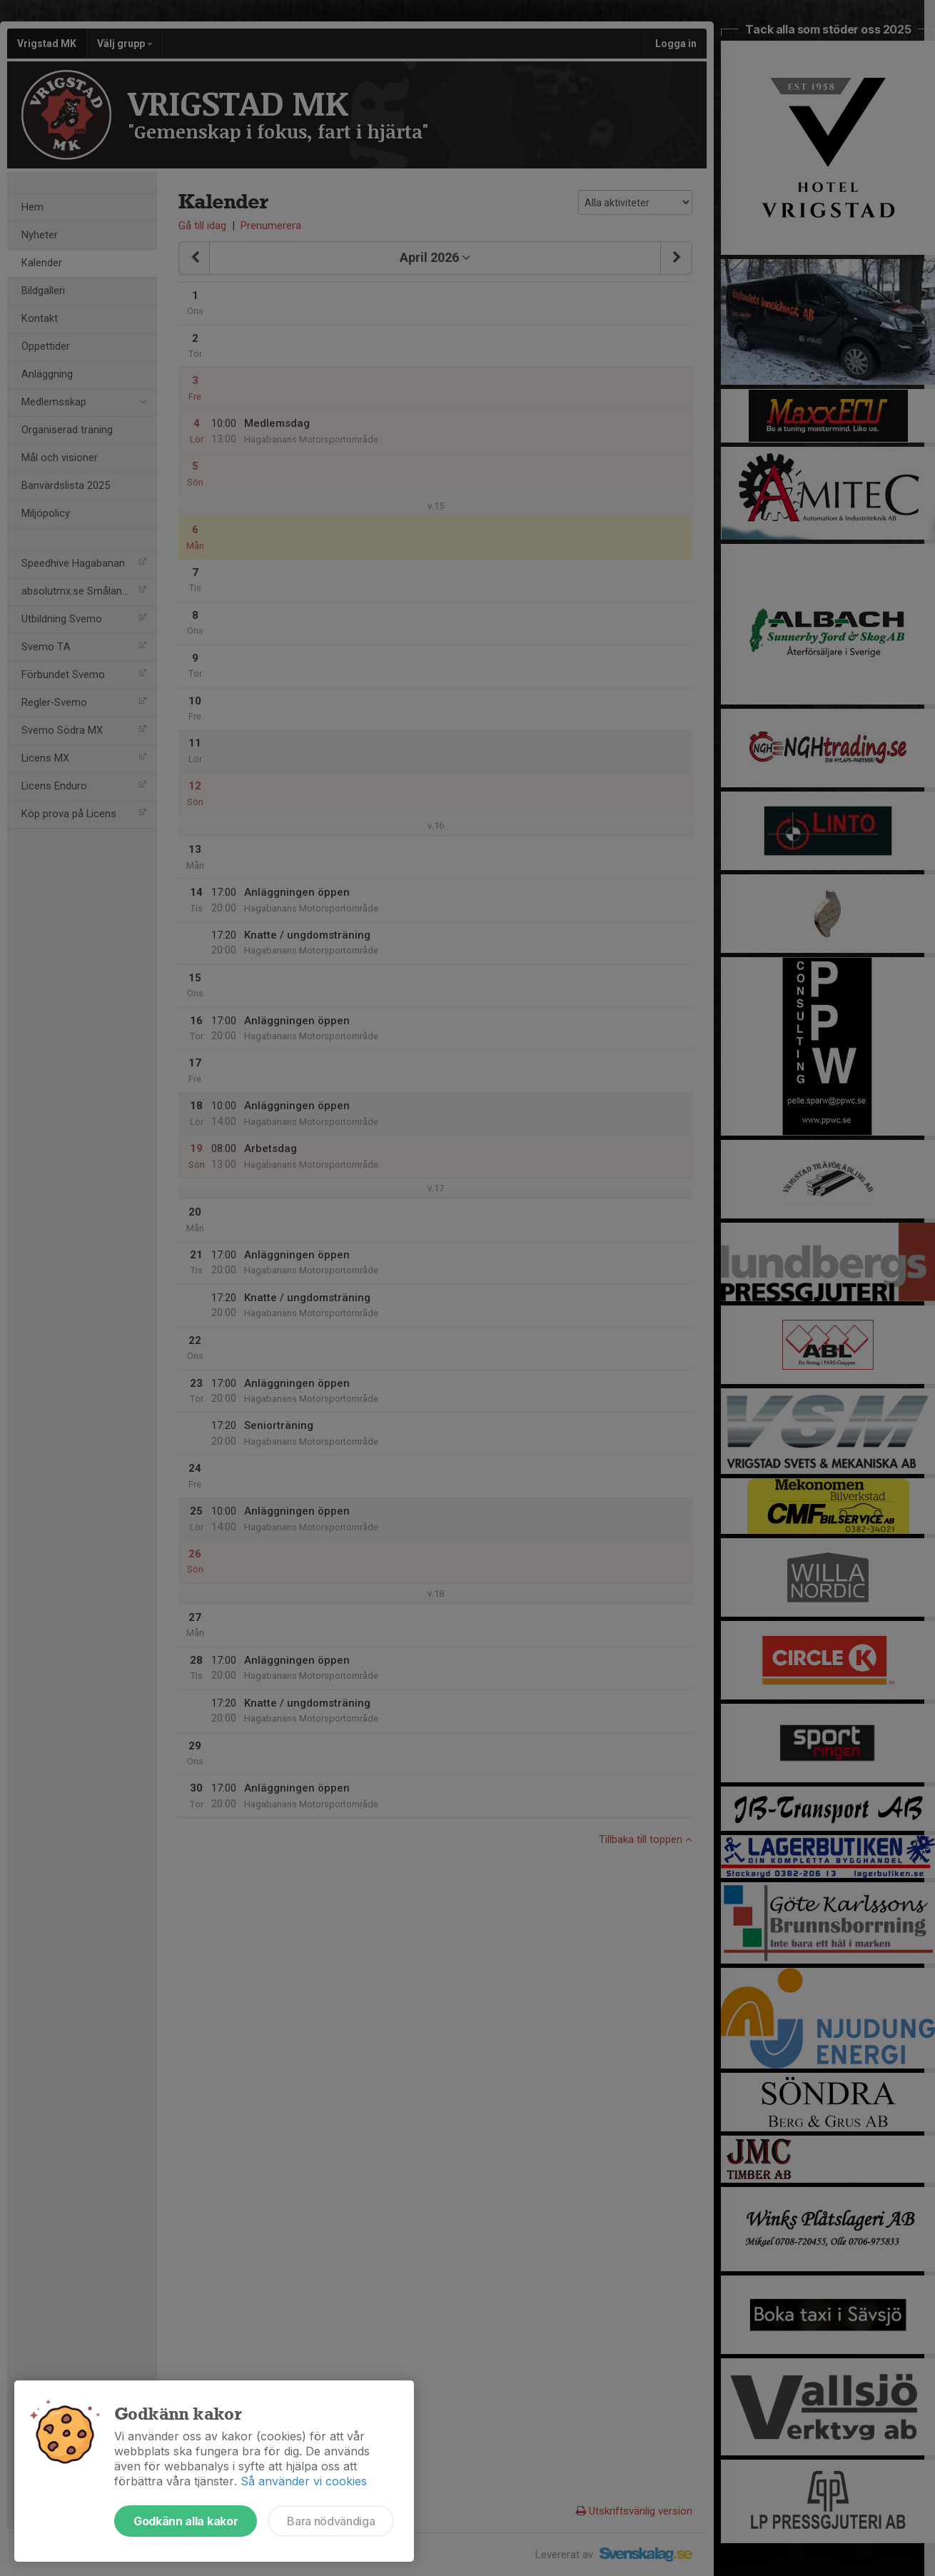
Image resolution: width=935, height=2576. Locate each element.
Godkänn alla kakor (185, 2521)
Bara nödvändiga (331, 2521)
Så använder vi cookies (304, 2481)
